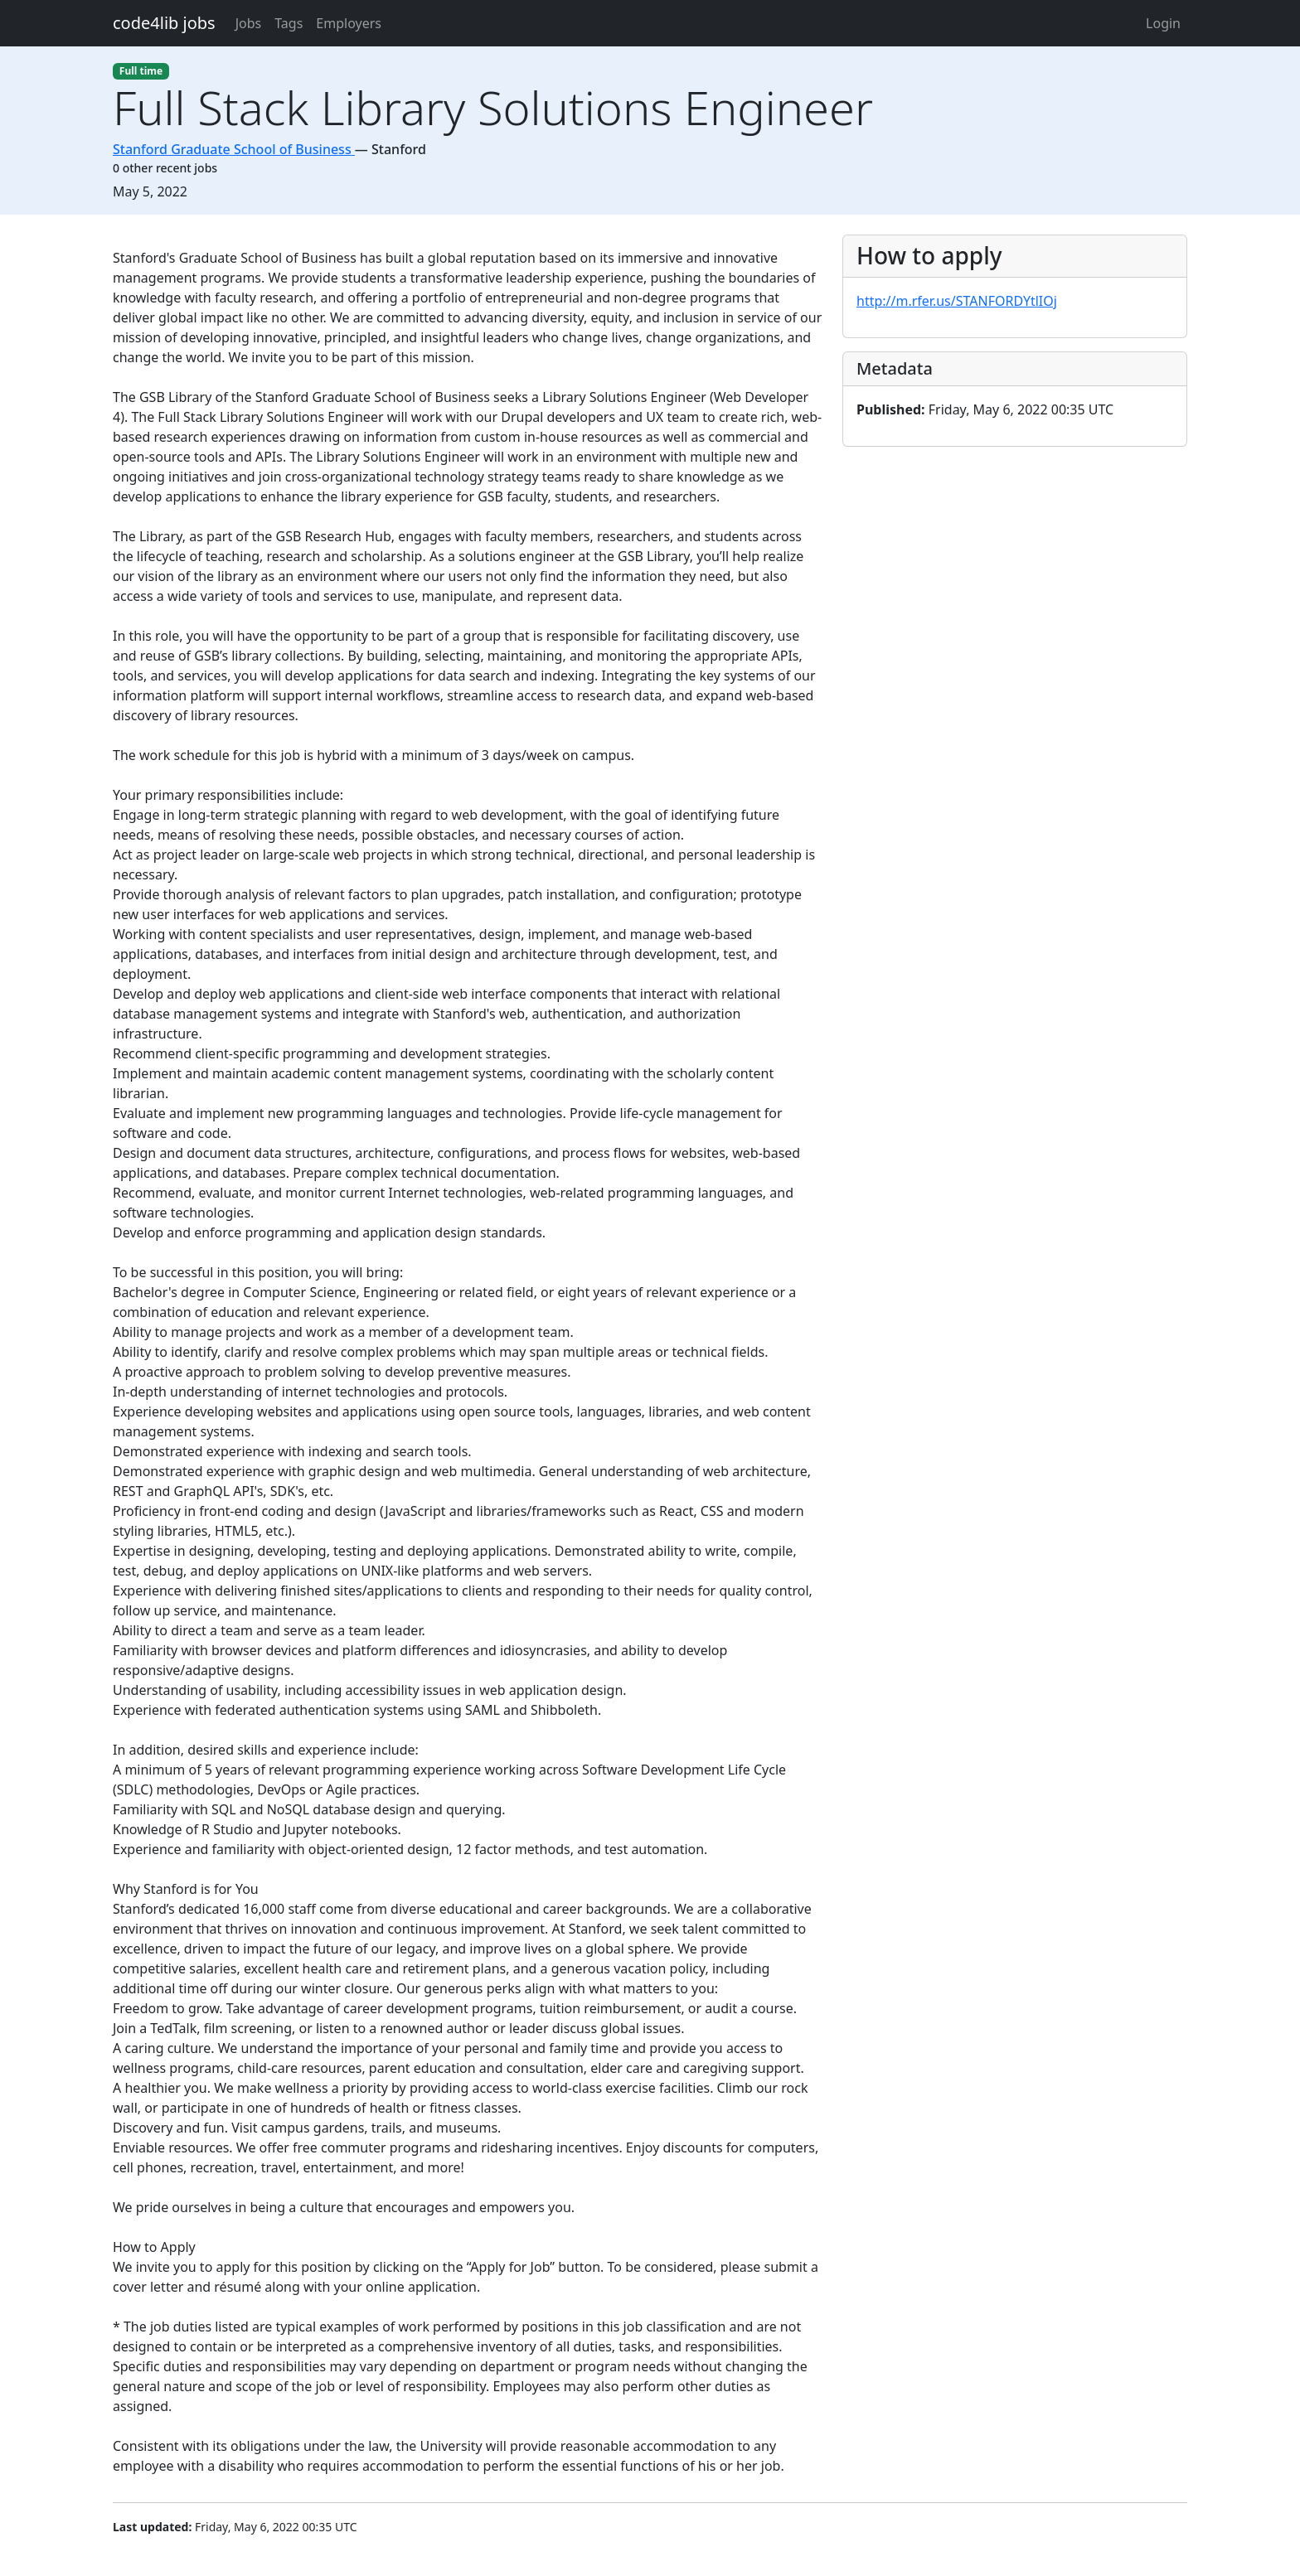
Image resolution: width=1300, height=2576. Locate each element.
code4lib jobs (164, 23)
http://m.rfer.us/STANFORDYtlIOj (956, 301)
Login (1163, 23)
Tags (288, 23)
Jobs (248, 23)
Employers (348, 23)
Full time (140, 71)
